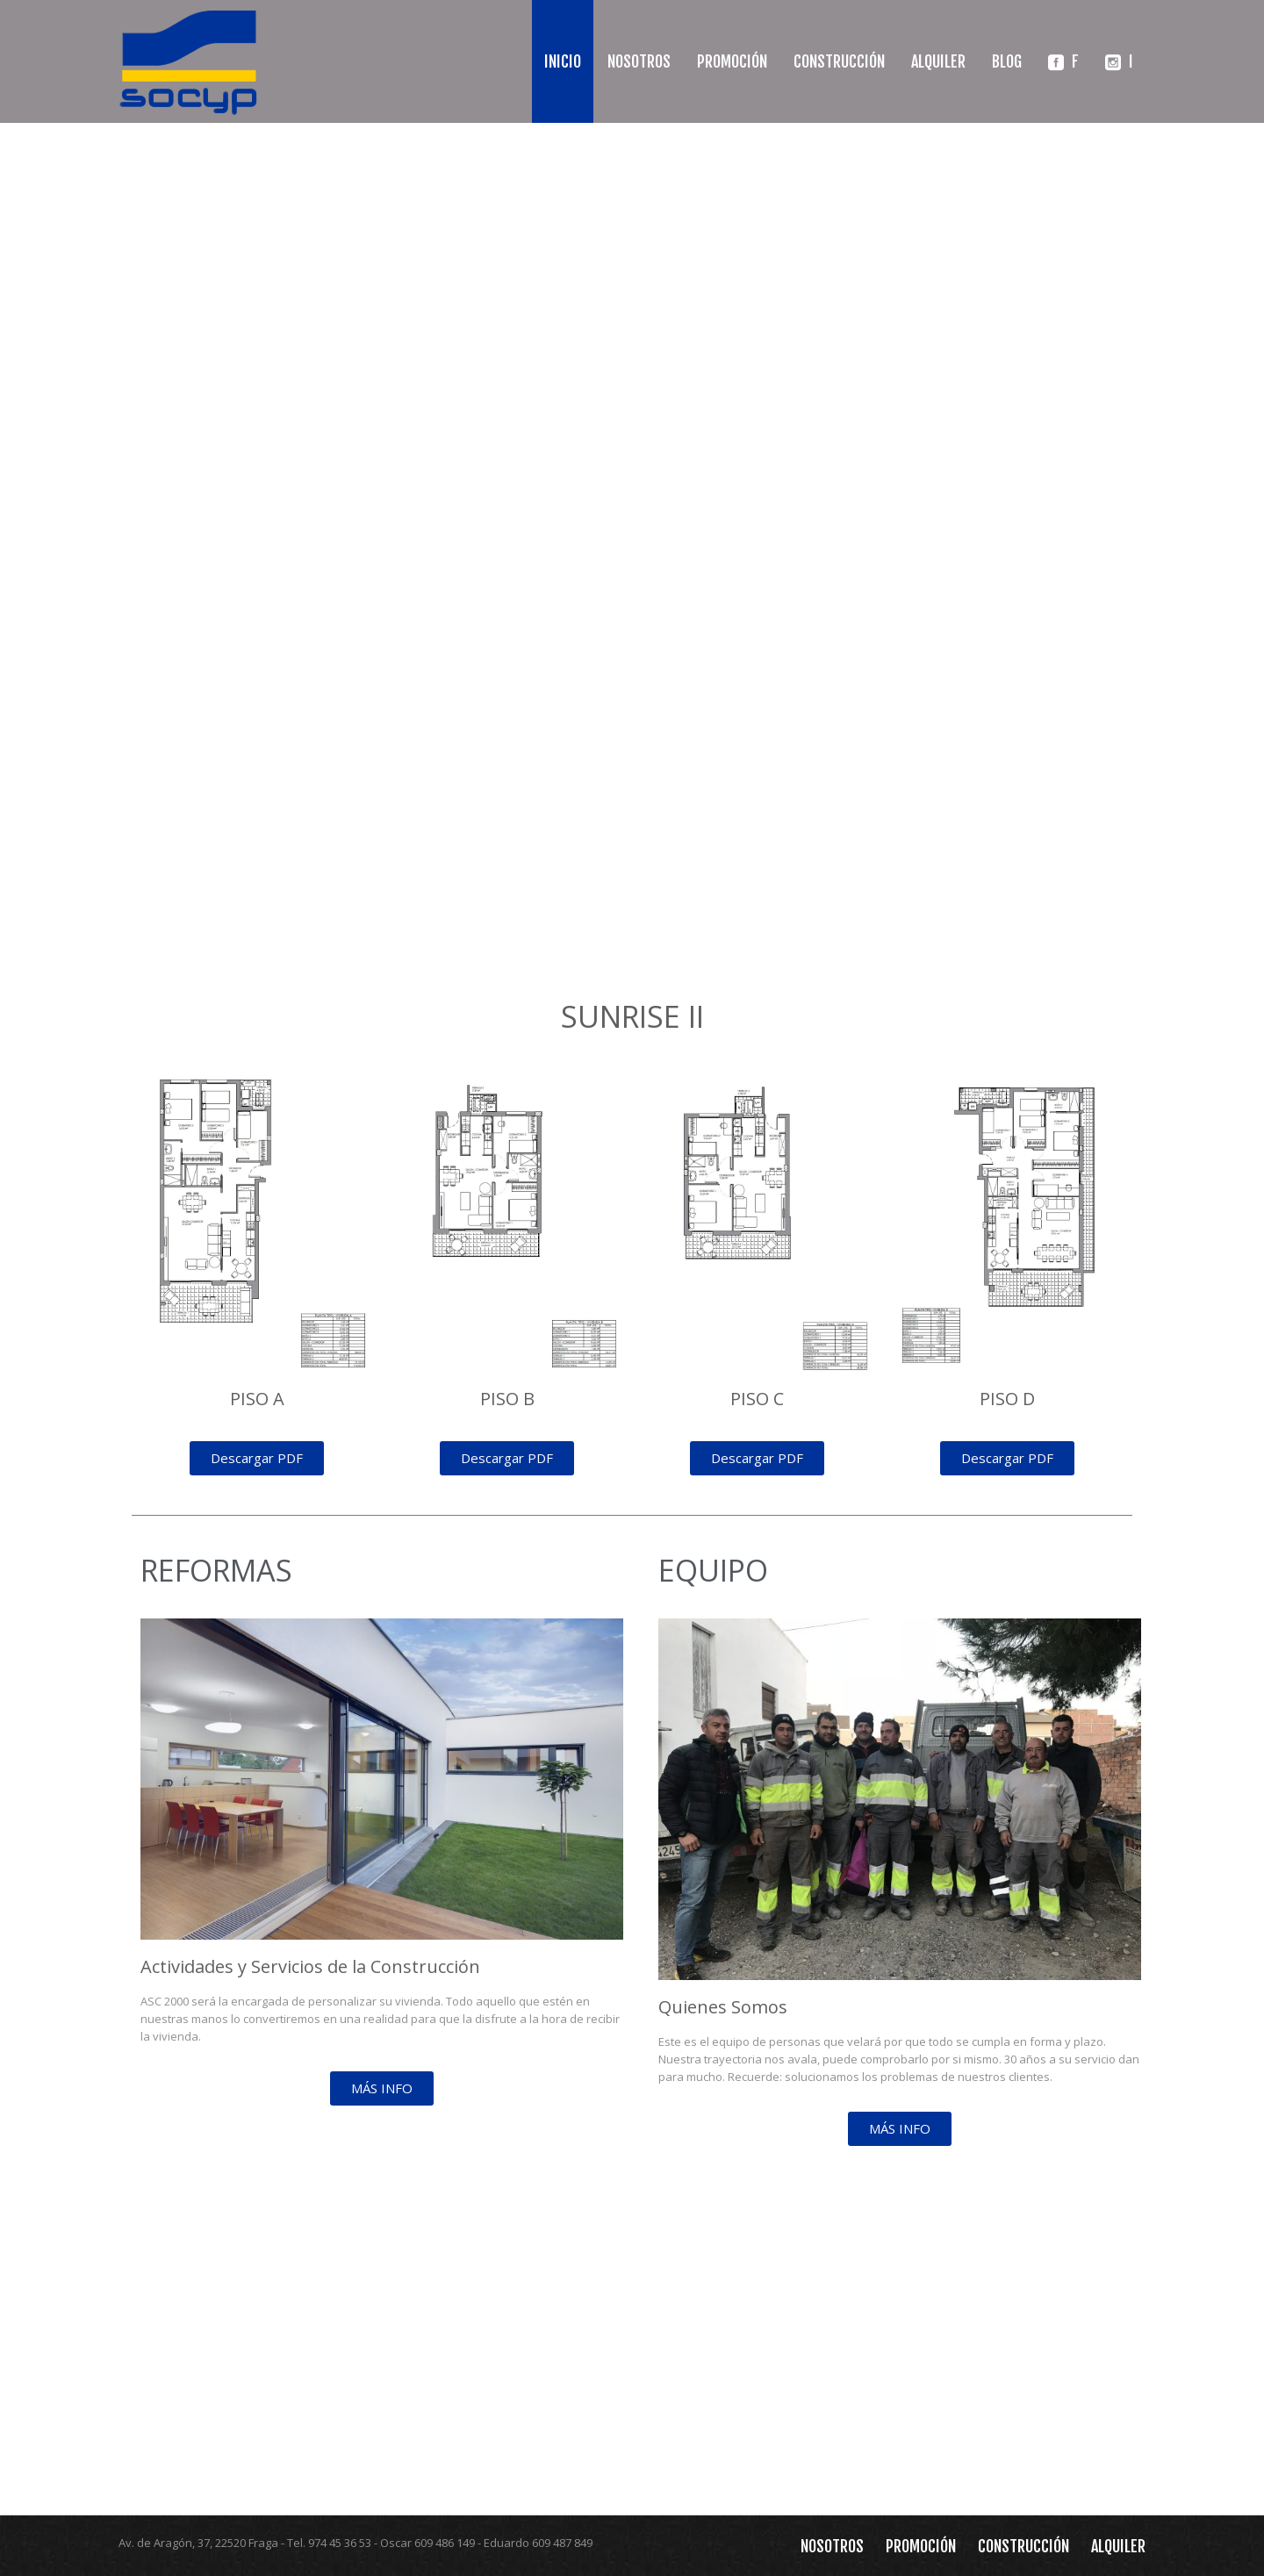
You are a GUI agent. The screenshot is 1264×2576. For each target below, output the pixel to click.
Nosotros (639, 61)
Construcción (839, 61)
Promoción (732, 61)
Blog (1007, 61)
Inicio (562, 61)
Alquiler (938, 61)
